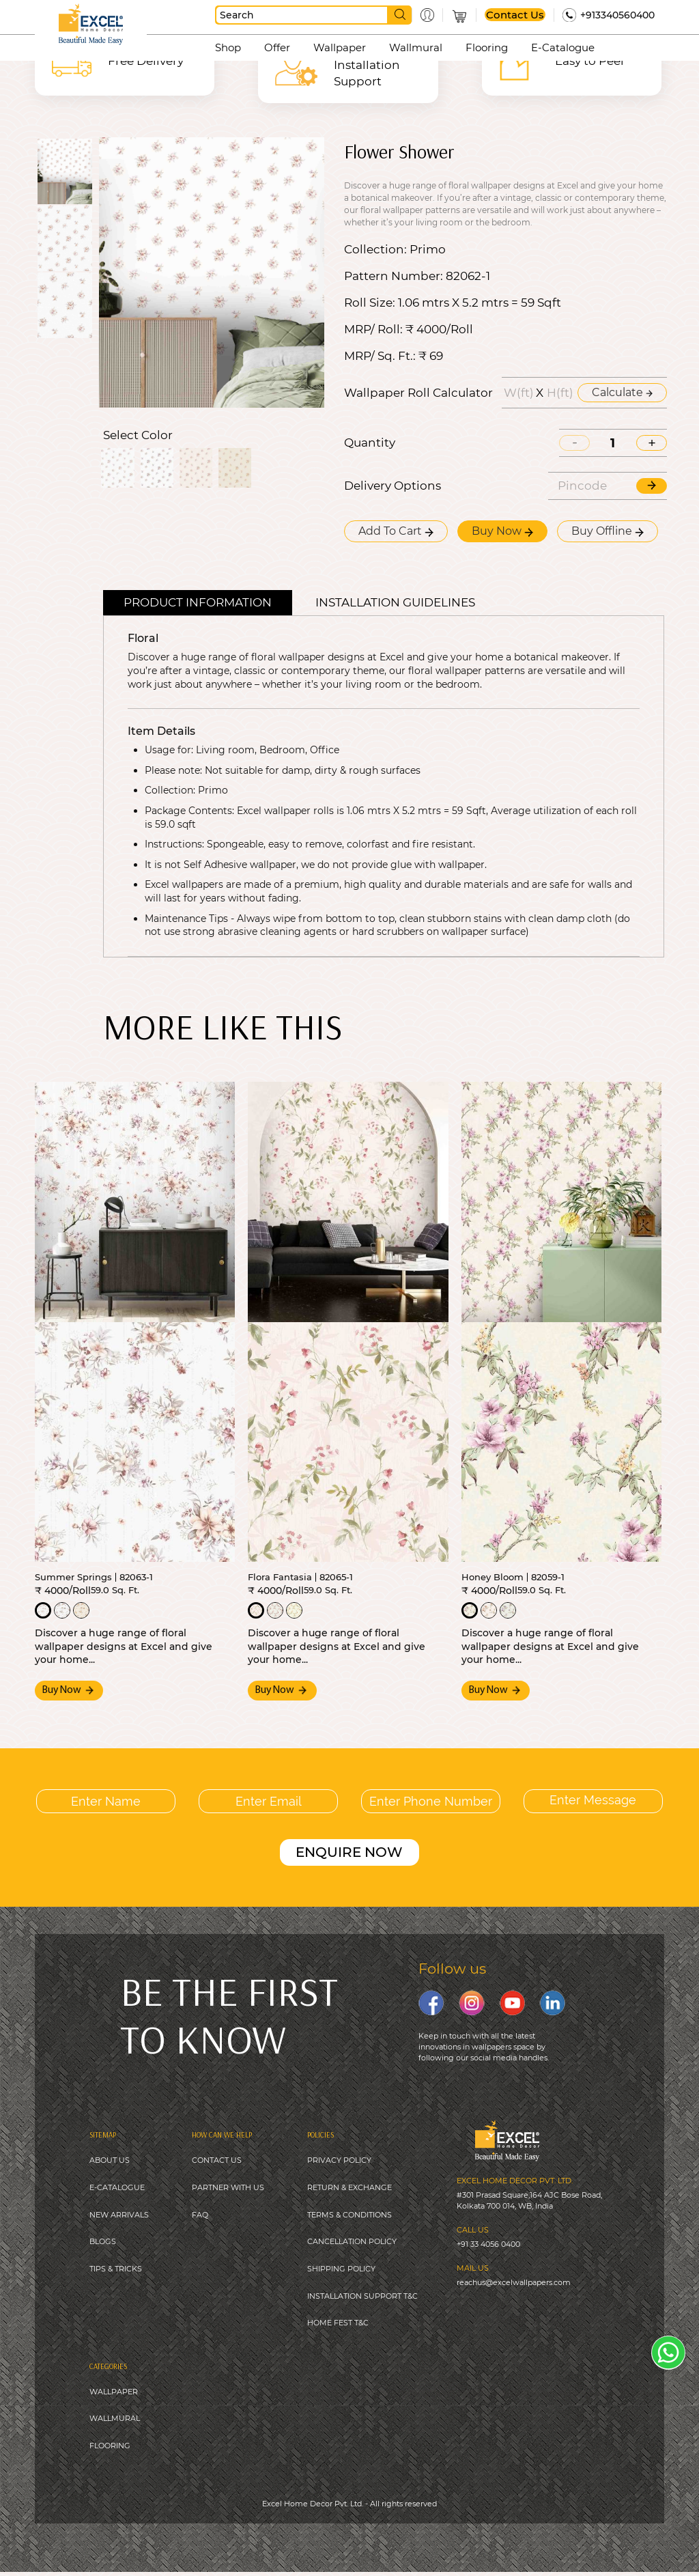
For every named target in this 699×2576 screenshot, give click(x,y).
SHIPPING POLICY (341, 2269)
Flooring (487, 47)
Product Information (198, 602)
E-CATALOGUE (117, 2187)
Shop (228, 47)
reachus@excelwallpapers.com (514, 2281)
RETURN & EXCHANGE (349, 2187)
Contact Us (515, 14)
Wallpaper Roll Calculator (418, 393)
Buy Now (502, 530)
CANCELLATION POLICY (352, 2242)
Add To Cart (395, 530)
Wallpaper (339, 47)
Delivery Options (392, 486)
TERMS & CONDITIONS (349, 2215)
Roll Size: (369, 303)
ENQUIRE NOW (349, 1851)
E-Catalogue (563, 47)
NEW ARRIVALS (119, 2215)
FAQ (200, 2215)
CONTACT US (217, 2159)
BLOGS (102, 2242)
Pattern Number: (393, 276)
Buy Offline (607, 530)
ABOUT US (109, 2159)
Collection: (375, 249)
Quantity (369, 443)
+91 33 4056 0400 (488, 2243)
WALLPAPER (113, 2394)
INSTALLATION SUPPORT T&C (362, 2297)
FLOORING (109, 2449)
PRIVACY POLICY (339, 2159)
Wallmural (415, 47)
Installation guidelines (395, 602)
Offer (277, 47)
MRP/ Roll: (373, 329)
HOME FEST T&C (338, 2324)
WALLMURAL (114, 2421)
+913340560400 (617, 15)
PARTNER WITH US (228, 2187)
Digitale (455, 2541)
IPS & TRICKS (118, 2269)
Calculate (622, 392)
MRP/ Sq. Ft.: (380, 356)
